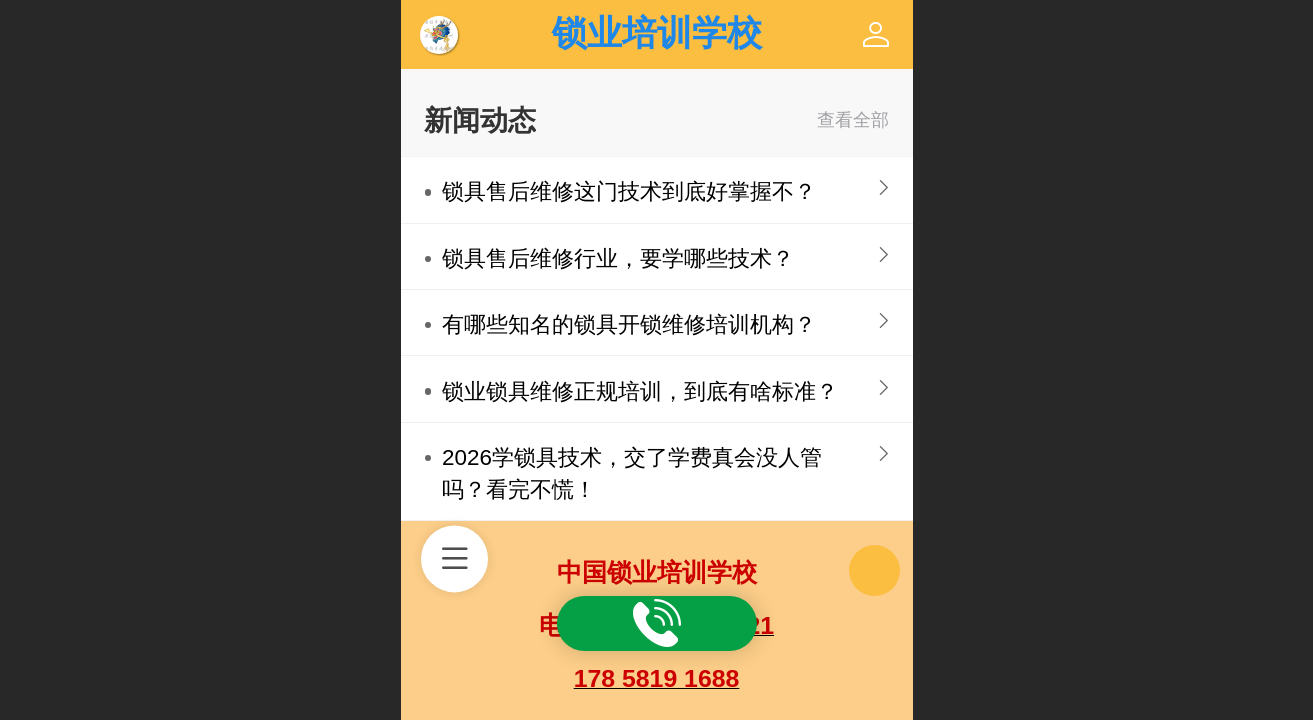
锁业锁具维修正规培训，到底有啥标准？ (640, 391)
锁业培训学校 (657, 33)
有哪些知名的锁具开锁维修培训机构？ (629, 324)
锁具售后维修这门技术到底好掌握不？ (629, 191)
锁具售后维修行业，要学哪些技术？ (618, 258)
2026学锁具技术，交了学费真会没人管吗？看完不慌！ (632, 473)
